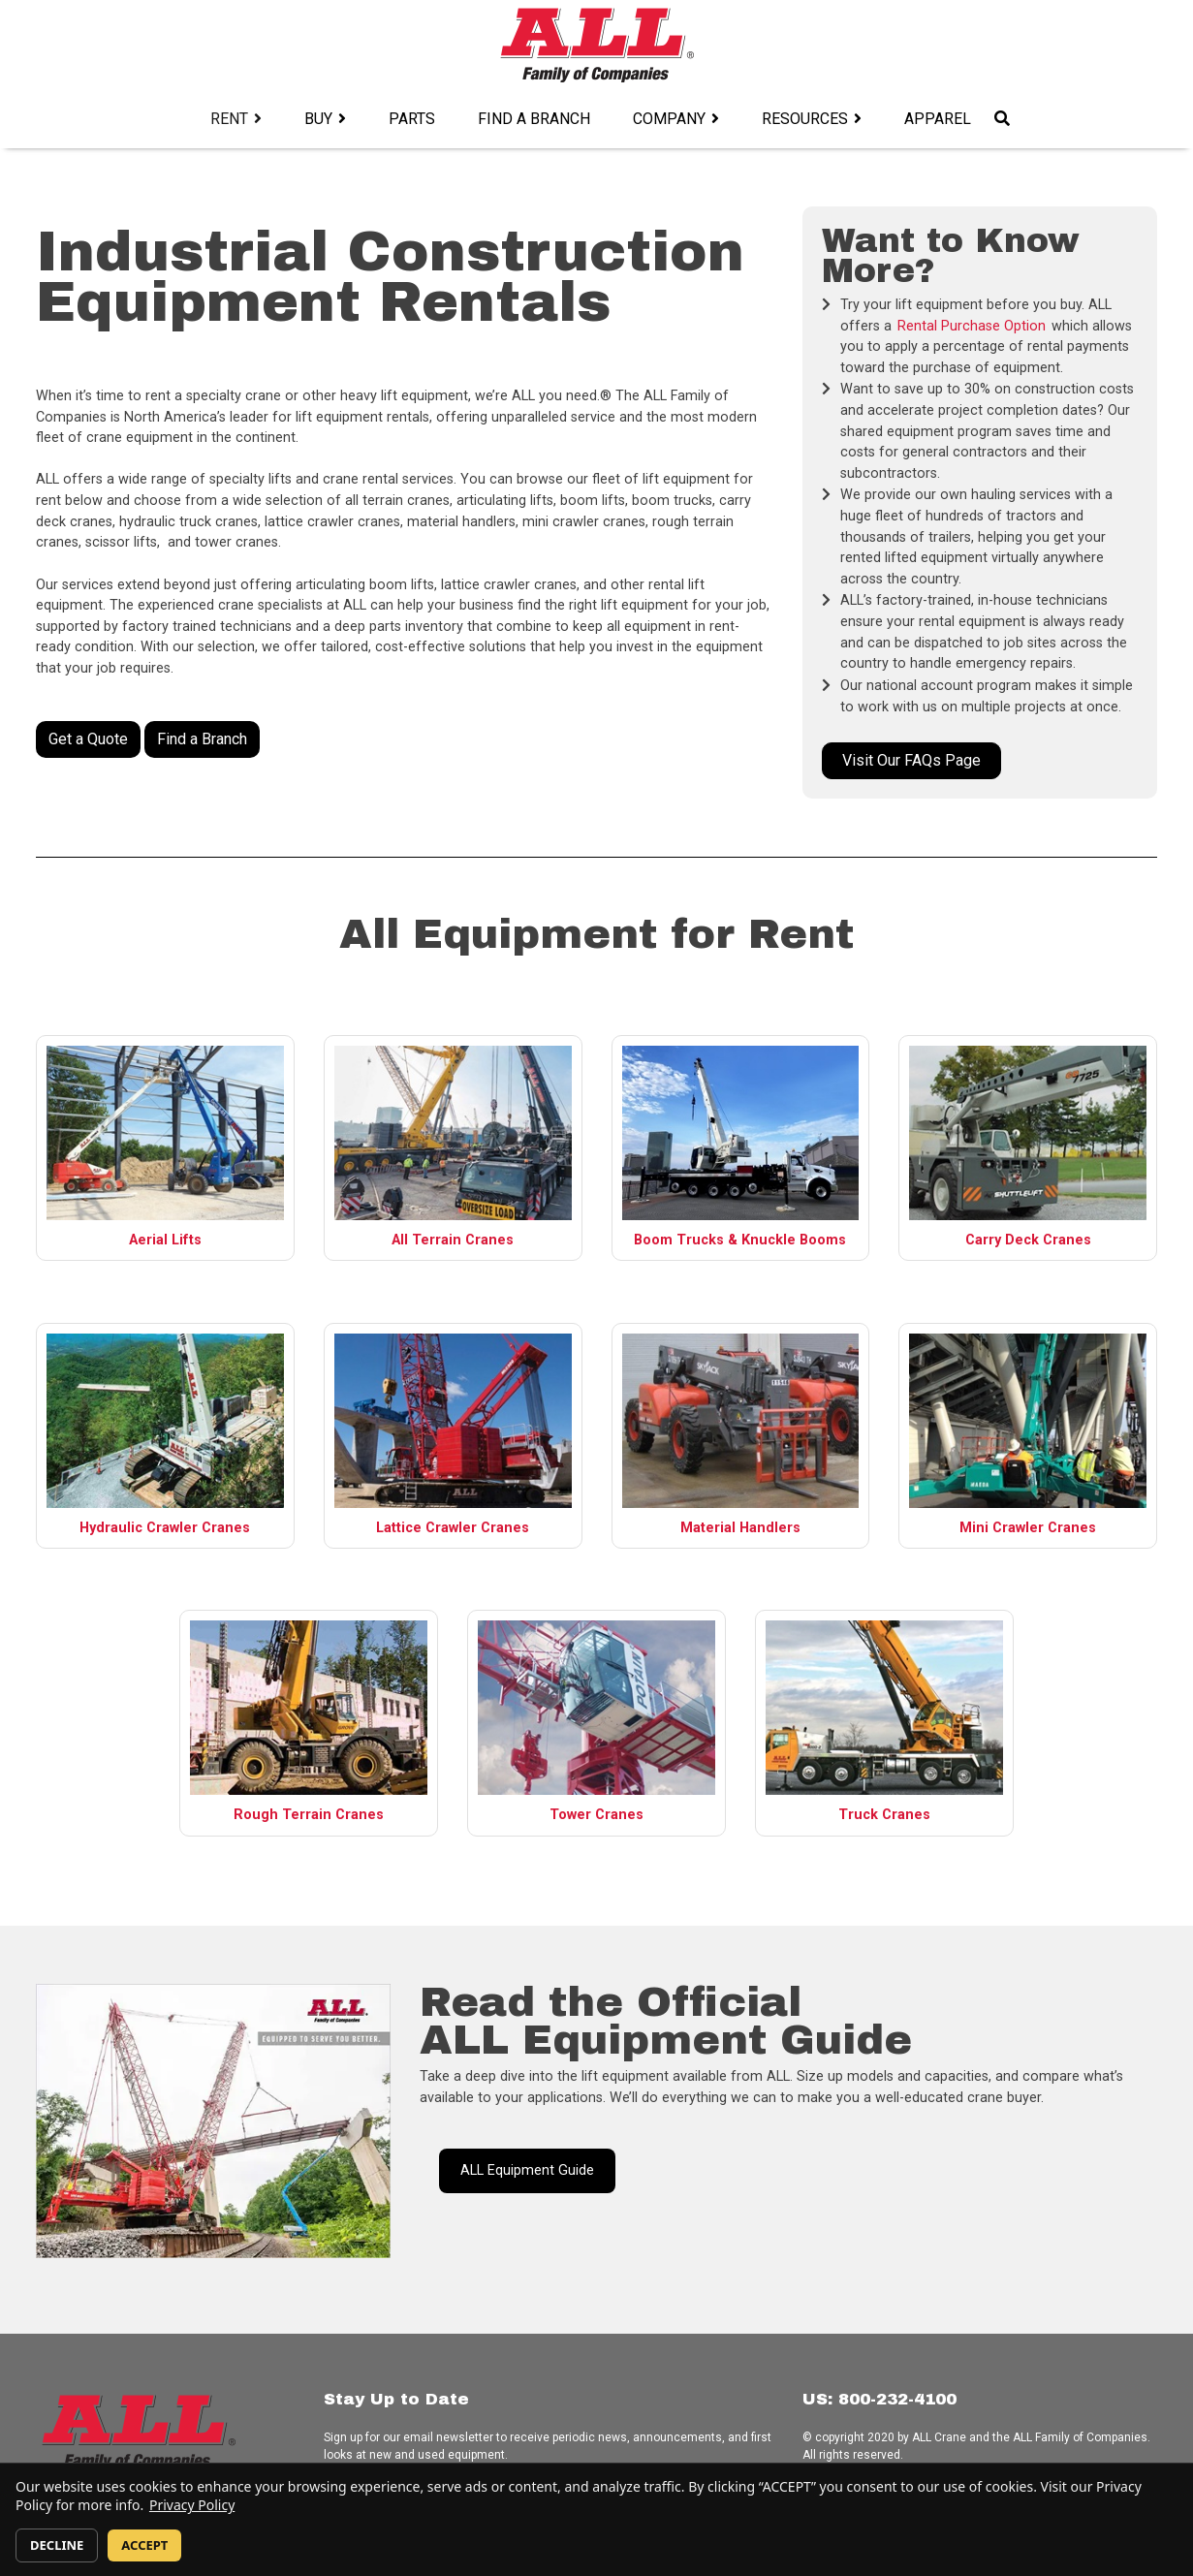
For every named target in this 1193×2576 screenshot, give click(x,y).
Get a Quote (88, 739)
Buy (318, 119)
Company (669, 119)
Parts (412, 119)
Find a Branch (534, 119)
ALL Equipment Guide (527, 2170)
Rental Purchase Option (971, 326)
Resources (805, 119)
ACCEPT (144, 2545)
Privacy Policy (192, 2505)
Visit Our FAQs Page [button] (911, 760)
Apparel (937, 119)
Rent (229, 119)
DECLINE (56, 2545)
